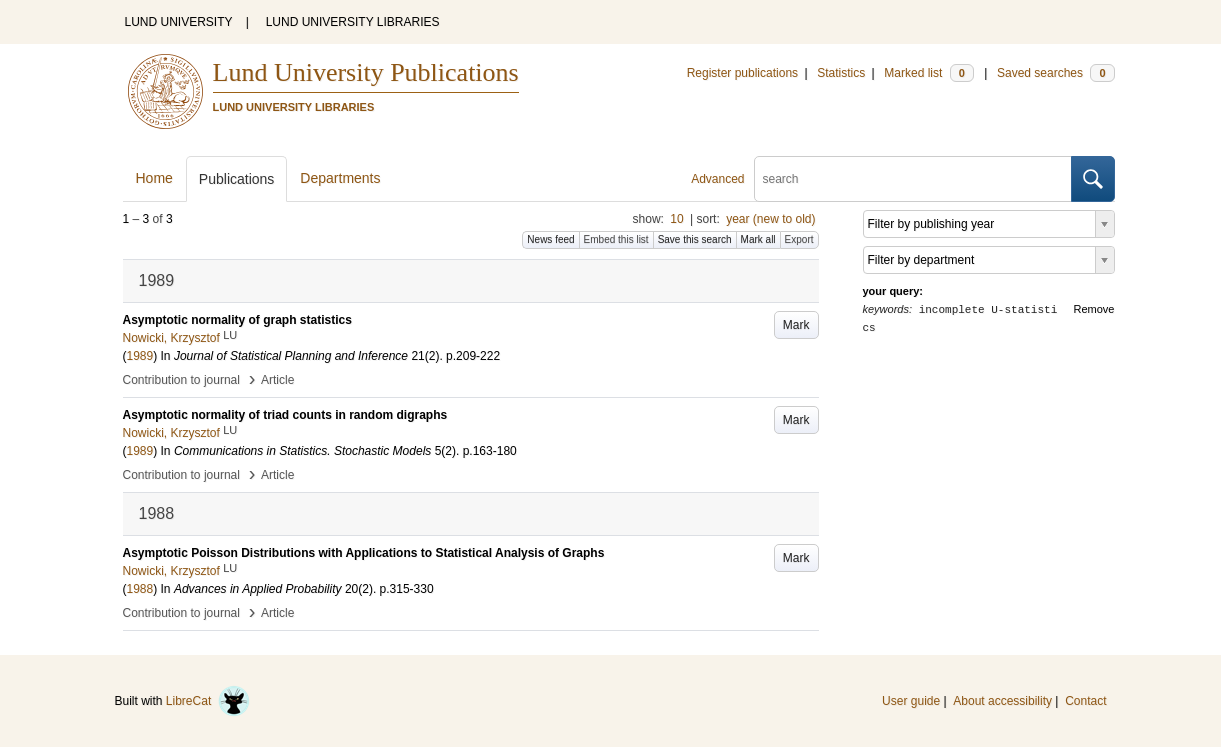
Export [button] (799, 239)
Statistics (841, 73)
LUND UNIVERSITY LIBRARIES (353, 22)
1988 (140, 589)
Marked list (928, 73)
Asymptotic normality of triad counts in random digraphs (285, 415)
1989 (140, 356)
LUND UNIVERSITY (179, 22)
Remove (1094, 309)
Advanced (717, 179)
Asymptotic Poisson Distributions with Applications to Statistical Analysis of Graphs (364, 553)
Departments (340, 178)
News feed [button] (550, 239)
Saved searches (1056, 73)
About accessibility (1002, 701)
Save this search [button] (695, 239)
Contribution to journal (181, 380)
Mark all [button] (758, 239)
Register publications (742, 73)
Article (277, 380)
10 (676, 219)
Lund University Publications (366, 72)
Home (154, 178)
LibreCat (208, 701)
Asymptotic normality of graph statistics (237, 320)
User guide (911, 701)
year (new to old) (770, 219)
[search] (913, 179)
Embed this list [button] (616, 239)
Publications (237, 179)
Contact (1085, 701)
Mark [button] (796, 325)
